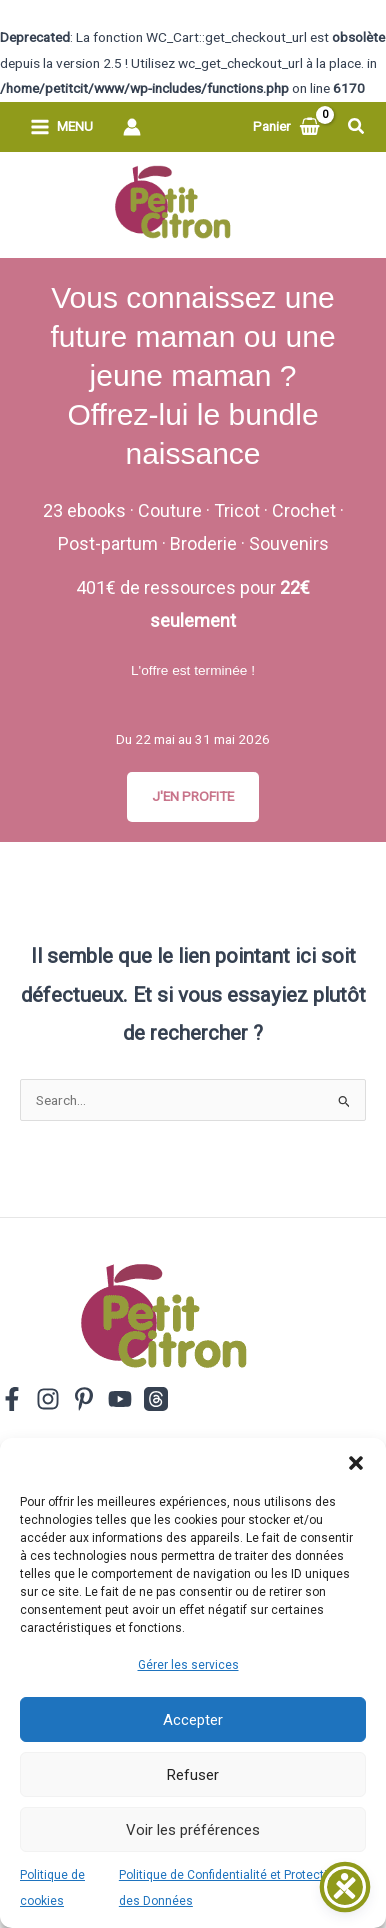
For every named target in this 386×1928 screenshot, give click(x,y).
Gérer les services (188, 1665)
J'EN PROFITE (193, 796)
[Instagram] (48, 1399)
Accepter (193, 1720)
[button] (356, 1463)
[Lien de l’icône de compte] (132, 127)
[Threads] (156, 1399)
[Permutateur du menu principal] (61, 126)
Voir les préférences (193, 1830)
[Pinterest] (84, 1399)
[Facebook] (12, 1399)
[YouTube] (120, 1399)
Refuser (193, 1775)
